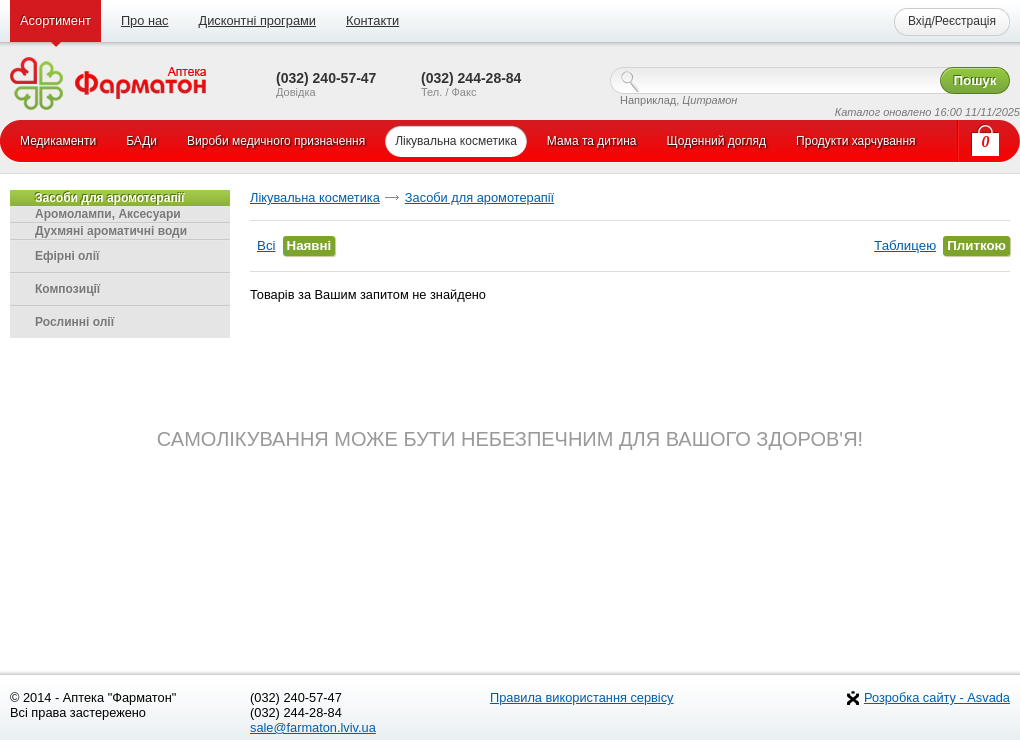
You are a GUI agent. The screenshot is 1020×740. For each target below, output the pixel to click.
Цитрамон (709, 100)
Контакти (372, 20)
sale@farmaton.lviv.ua (313, 727)
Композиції (67, 289)
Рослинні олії (74, 322)
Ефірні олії (67, 256)
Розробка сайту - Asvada (937, 697)
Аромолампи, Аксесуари (108, 214)
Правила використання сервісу (582, 697)
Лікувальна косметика (315, 197)
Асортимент (55, 20)
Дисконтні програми (256, 20)
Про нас (145, 20)
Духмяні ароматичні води (111, 231)
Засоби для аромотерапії (479, 197)
